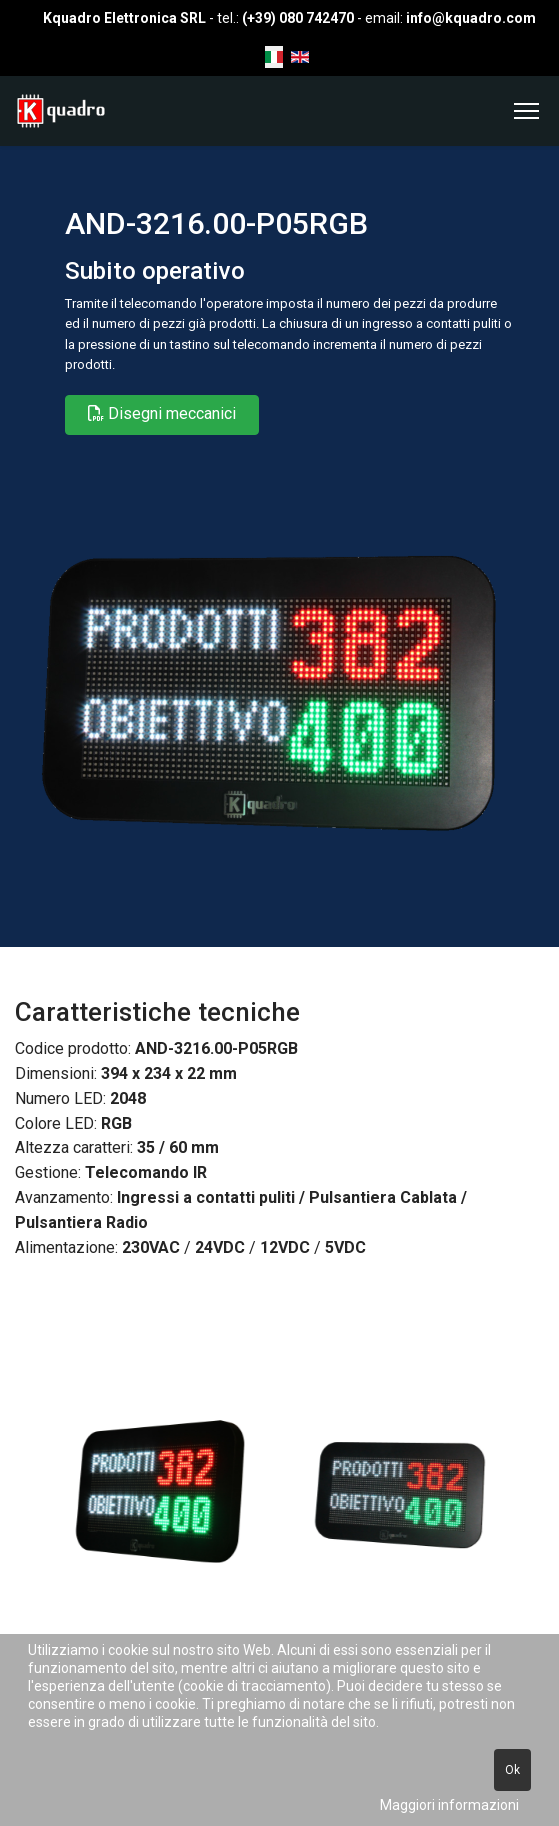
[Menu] (526, 111)
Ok (512, 1770)
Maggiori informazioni (449, 1805)
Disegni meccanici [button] (162, 413)
